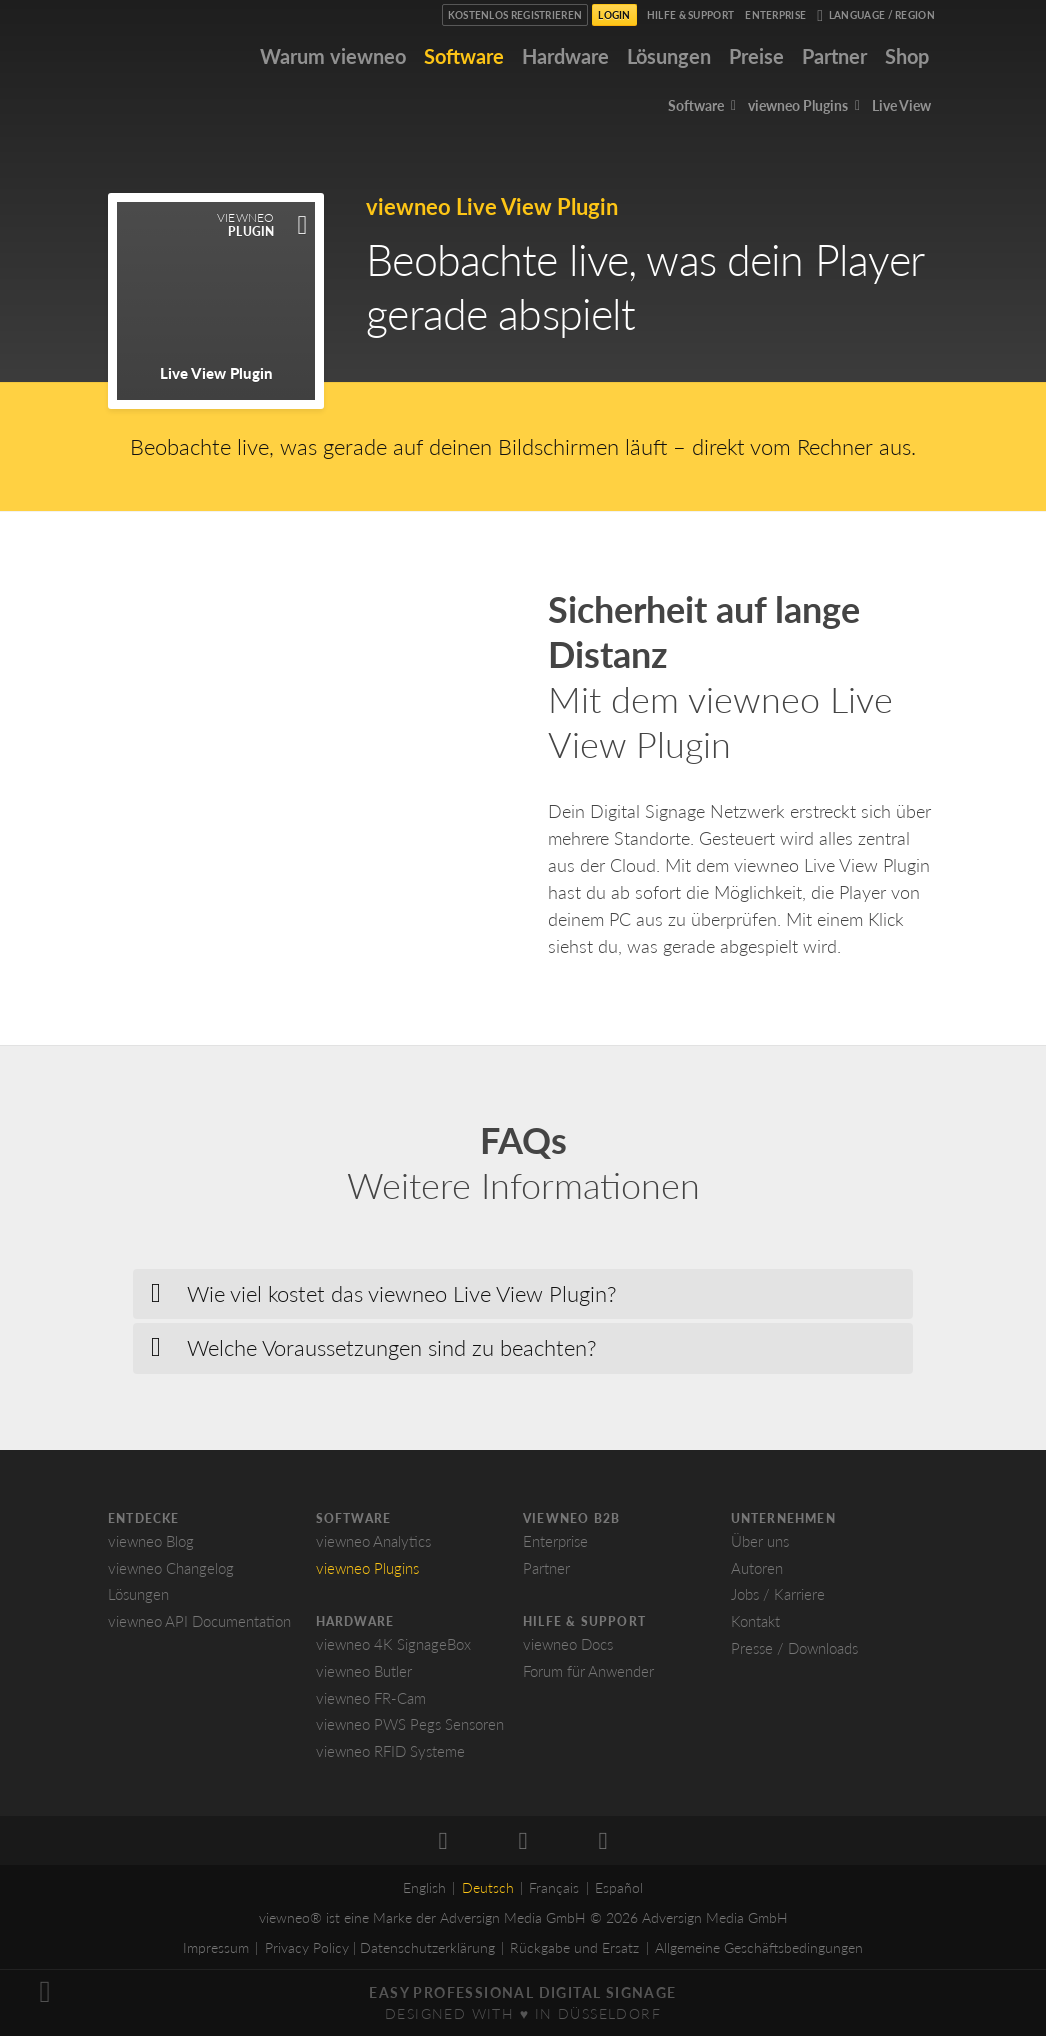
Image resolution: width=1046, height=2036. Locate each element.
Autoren (757, 1568)
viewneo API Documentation (199, 1621)
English (424, 1887)
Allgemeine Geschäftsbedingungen (759, 1947)
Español (619, 1887)
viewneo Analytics (373, 1541)
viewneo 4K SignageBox (393, 1644)
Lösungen (669, 56)
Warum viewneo (333, 56)
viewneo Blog (151, 1541)
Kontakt (755, 1621)
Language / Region (876, 16)
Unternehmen (783, 1518)
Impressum (216, 1947)
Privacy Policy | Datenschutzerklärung (380, 1947)
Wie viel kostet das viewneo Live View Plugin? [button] (402, 1294)
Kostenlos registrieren (515, 15)
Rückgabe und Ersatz (574, 1947)
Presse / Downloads (794, 1648)
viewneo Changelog (171, 1568)
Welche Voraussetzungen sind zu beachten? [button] (392, 1348)
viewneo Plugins (367, 1568)
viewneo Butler (364, 1671)
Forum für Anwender (588, 1671)
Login (614, 15)
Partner (834, 56)
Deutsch (488, 1887)
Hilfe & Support (691, 15)
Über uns (760, 1541)
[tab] (523, 1294)
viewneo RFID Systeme (390, 1751)
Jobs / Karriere (778, 1594)
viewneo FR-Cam (371, 1698)
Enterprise (775, 15)
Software (464, 56)
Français (554, 1887)
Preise (756, 56)
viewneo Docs (568, 1644)
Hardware (565, 56)
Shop (907, 56)
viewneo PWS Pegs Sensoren (410, 1724)
